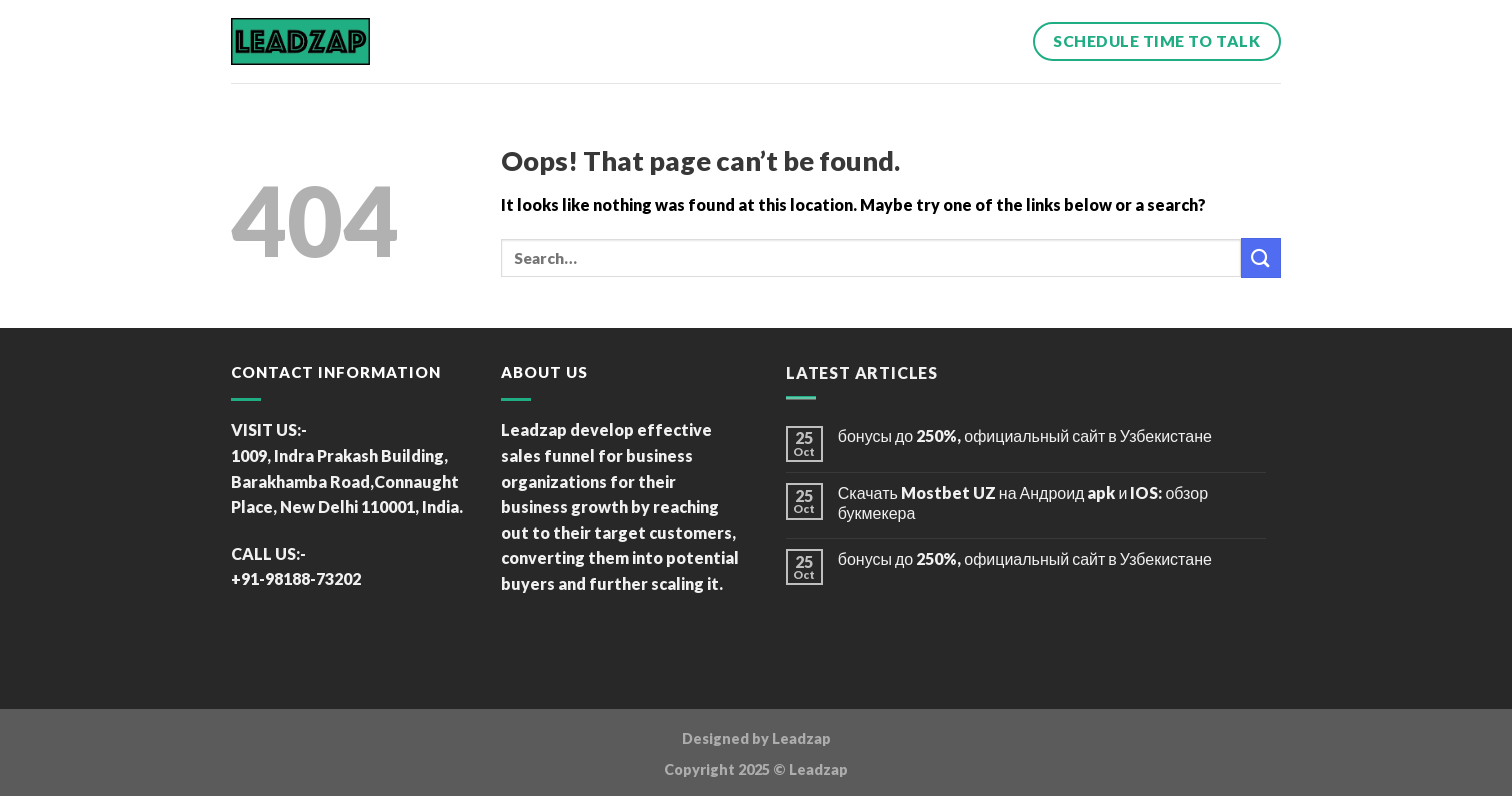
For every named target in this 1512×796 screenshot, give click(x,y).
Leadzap (801, 738)
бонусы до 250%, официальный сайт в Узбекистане (1025, 435)
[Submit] (1261, 257)
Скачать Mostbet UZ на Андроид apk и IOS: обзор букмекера (1023, 502)
